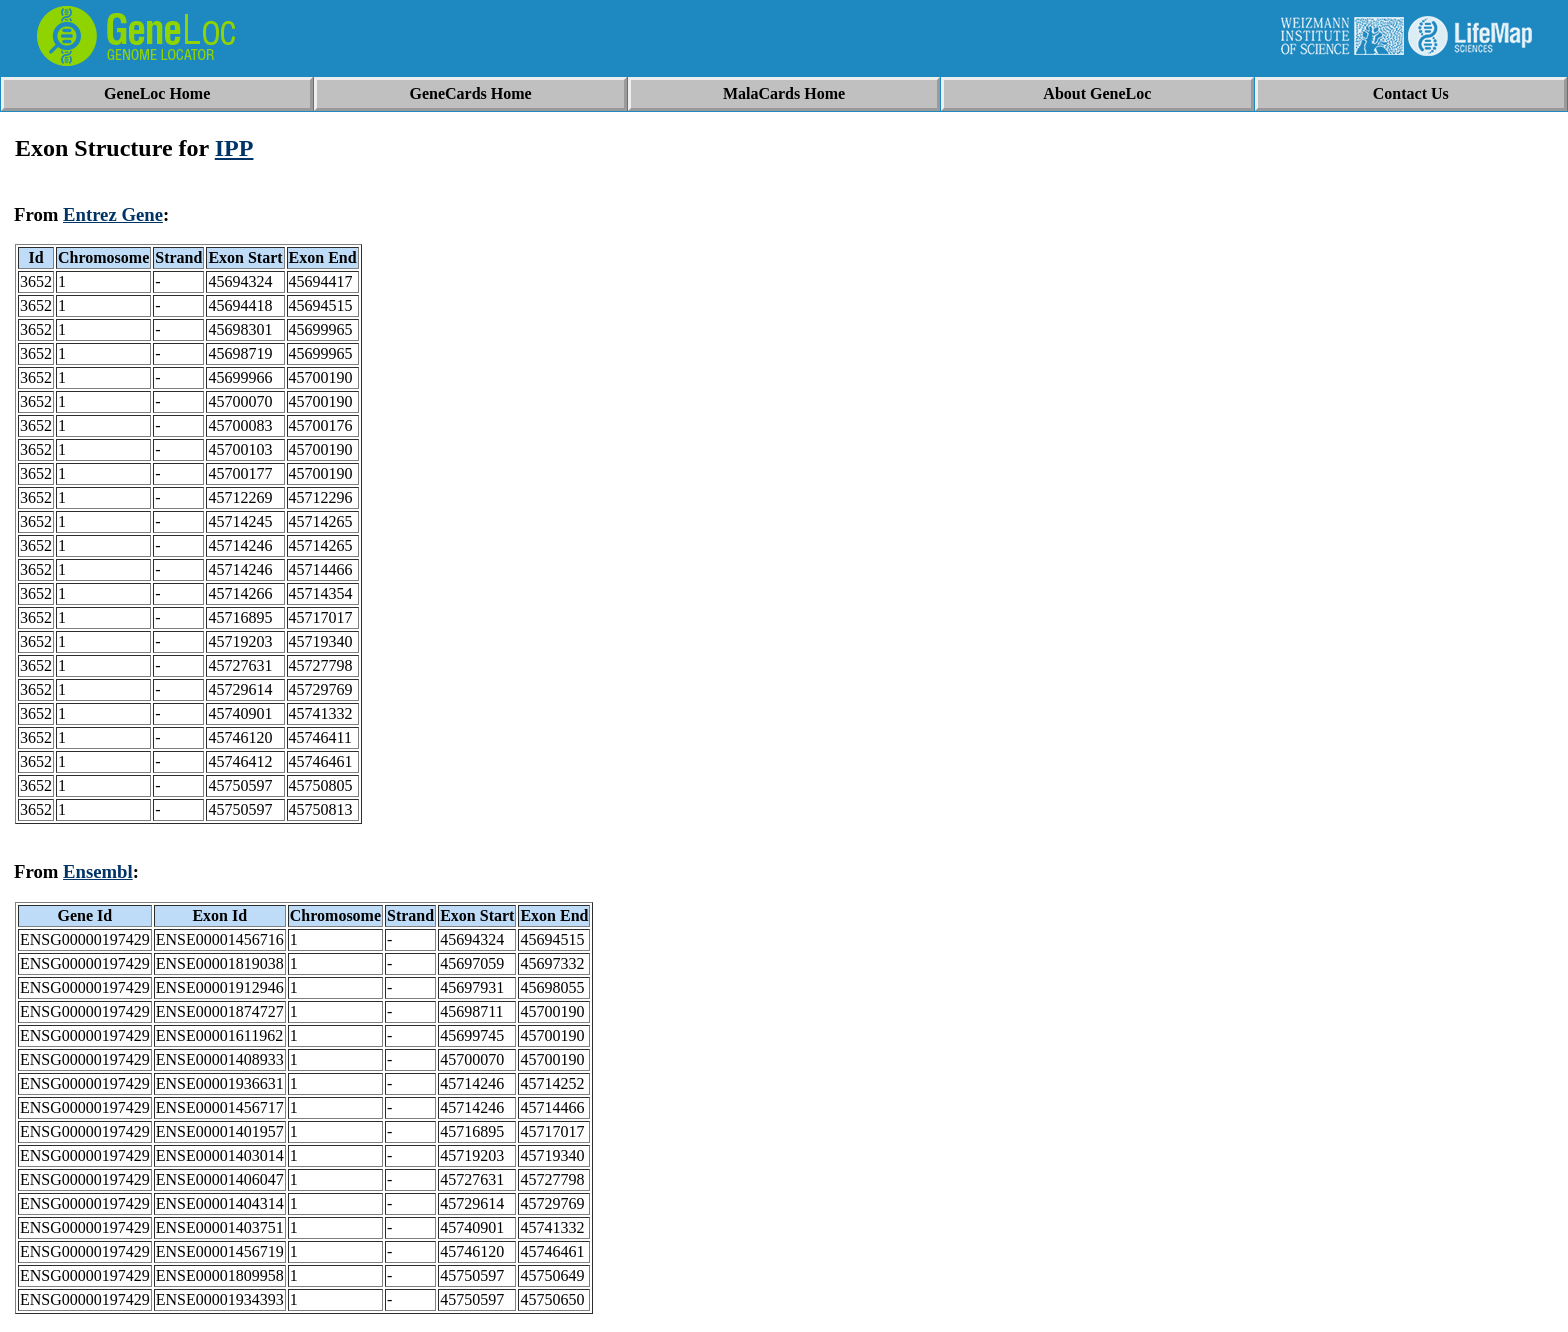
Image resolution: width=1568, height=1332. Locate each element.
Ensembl (98, 871)
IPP (234, 148)
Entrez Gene (113, 214)
